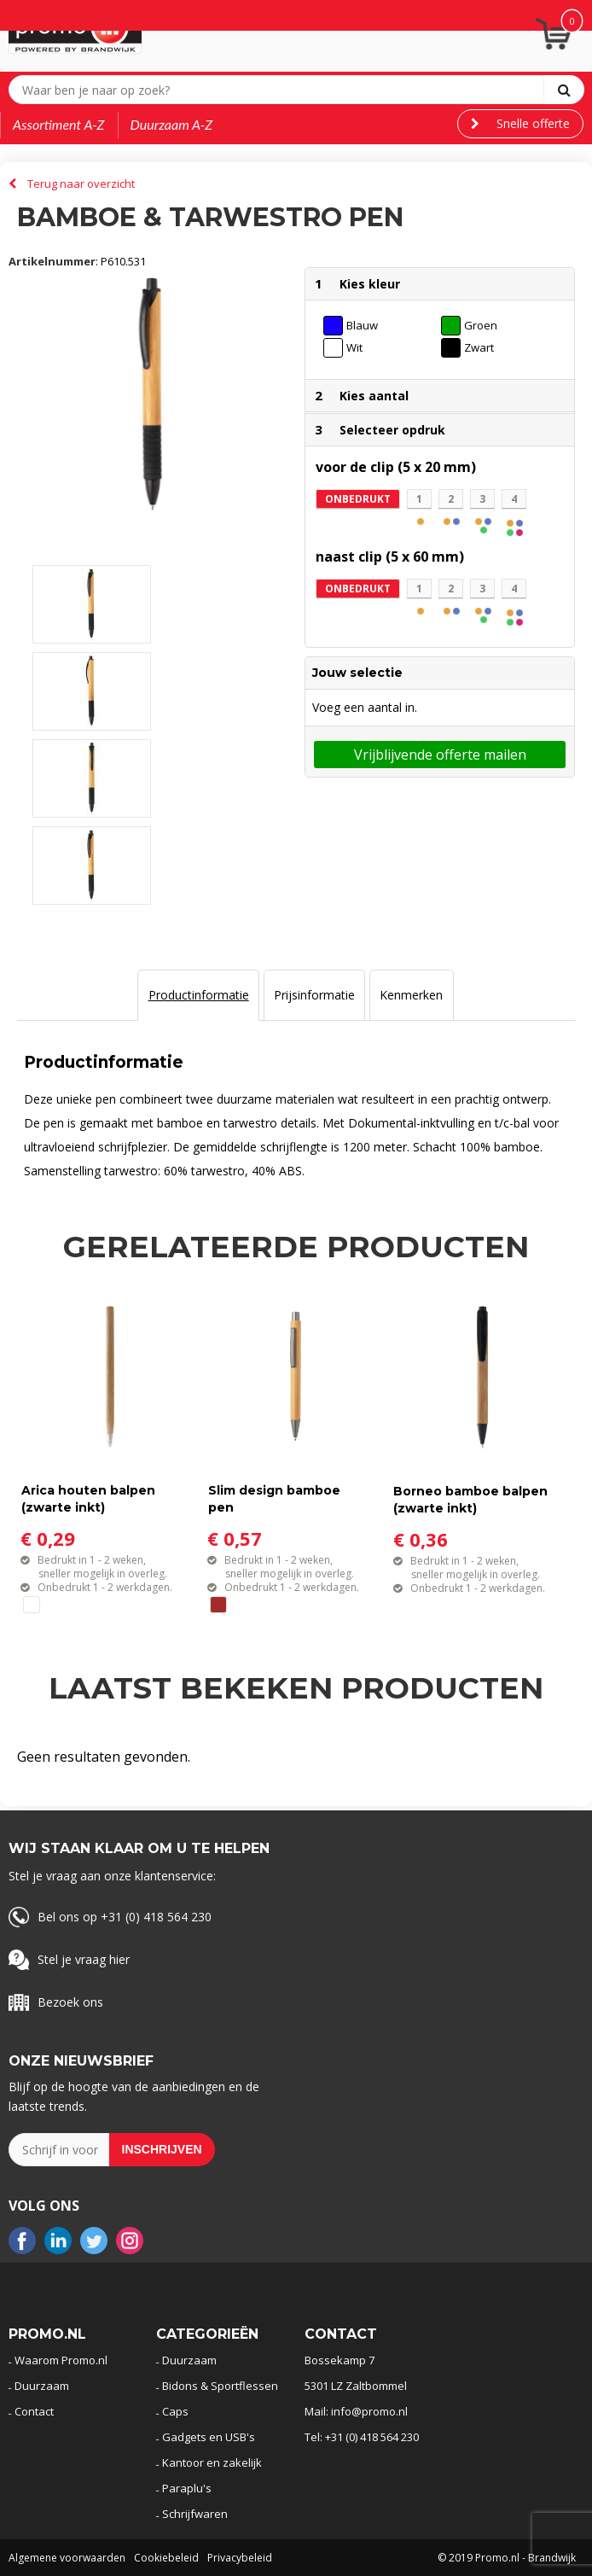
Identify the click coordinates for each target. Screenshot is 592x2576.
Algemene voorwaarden (67, 2557)
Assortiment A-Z (59, 124)
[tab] (197, 995)
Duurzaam (42, 2385)
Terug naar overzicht (81, 183)
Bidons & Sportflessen (220, 2385)
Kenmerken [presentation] (411, 995)
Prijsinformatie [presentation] (314, 995)
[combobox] (280, 89)
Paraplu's (187, 2488)
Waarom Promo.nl (61, 2360)
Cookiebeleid (166, 2557)
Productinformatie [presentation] (198, 995)
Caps (175, 2411)
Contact (34, 2411)
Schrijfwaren (195, 2513)
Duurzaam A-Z (172, 124)
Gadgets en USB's (208, 2437)
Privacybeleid (239, 2557)
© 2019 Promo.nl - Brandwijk (507, 2557)
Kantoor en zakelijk (212, 2462)
